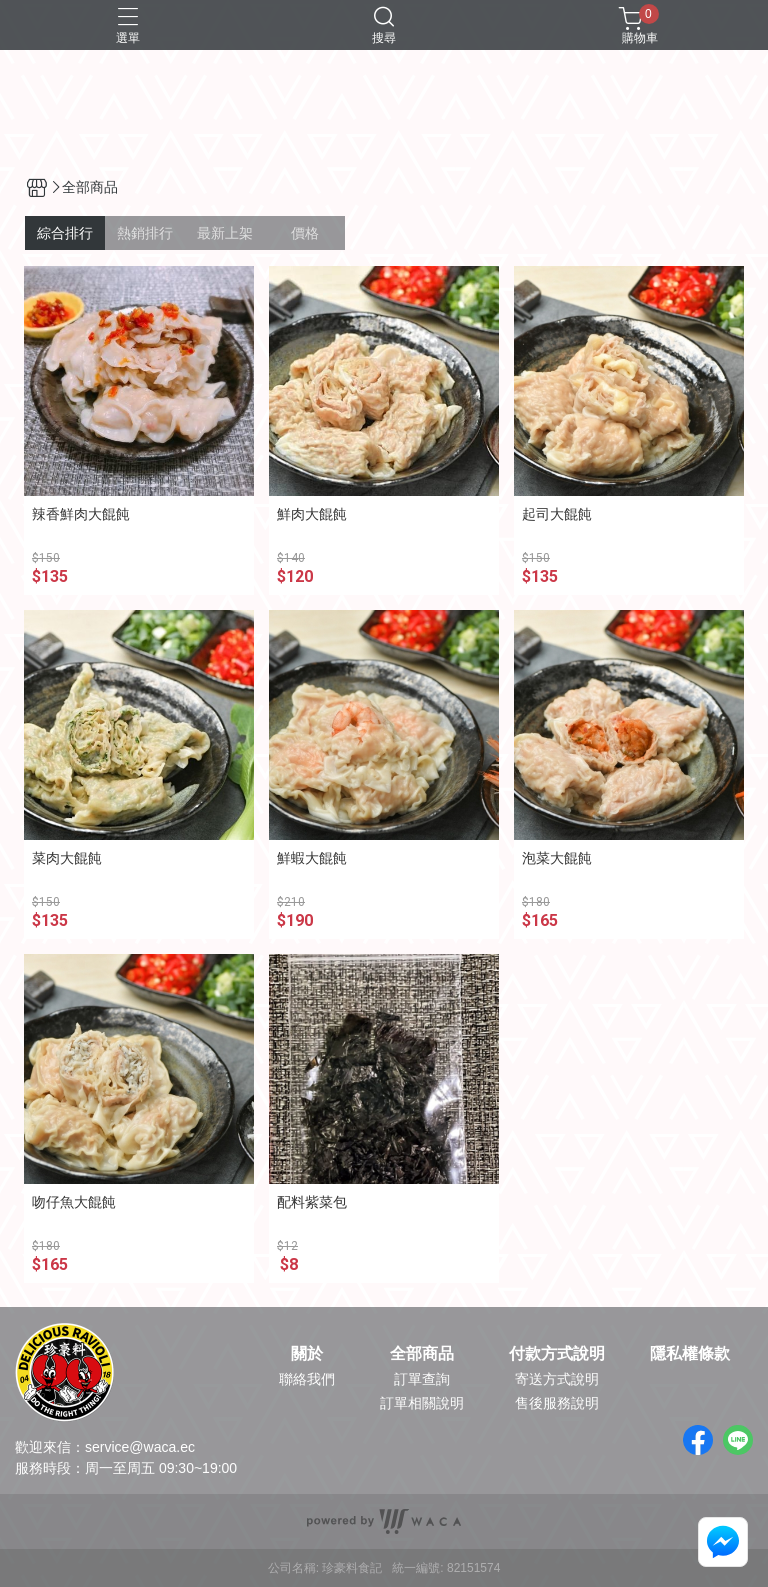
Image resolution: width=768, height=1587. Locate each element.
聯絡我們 (307, 1379)
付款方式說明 (557, 1354)
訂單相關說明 (422, 1403)
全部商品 (422, 1354)
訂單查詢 (422, 1379)
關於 (307, 1354)
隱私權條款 (690, 1354)
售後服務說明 (557, 1403)
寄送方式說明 (557, 1379)
